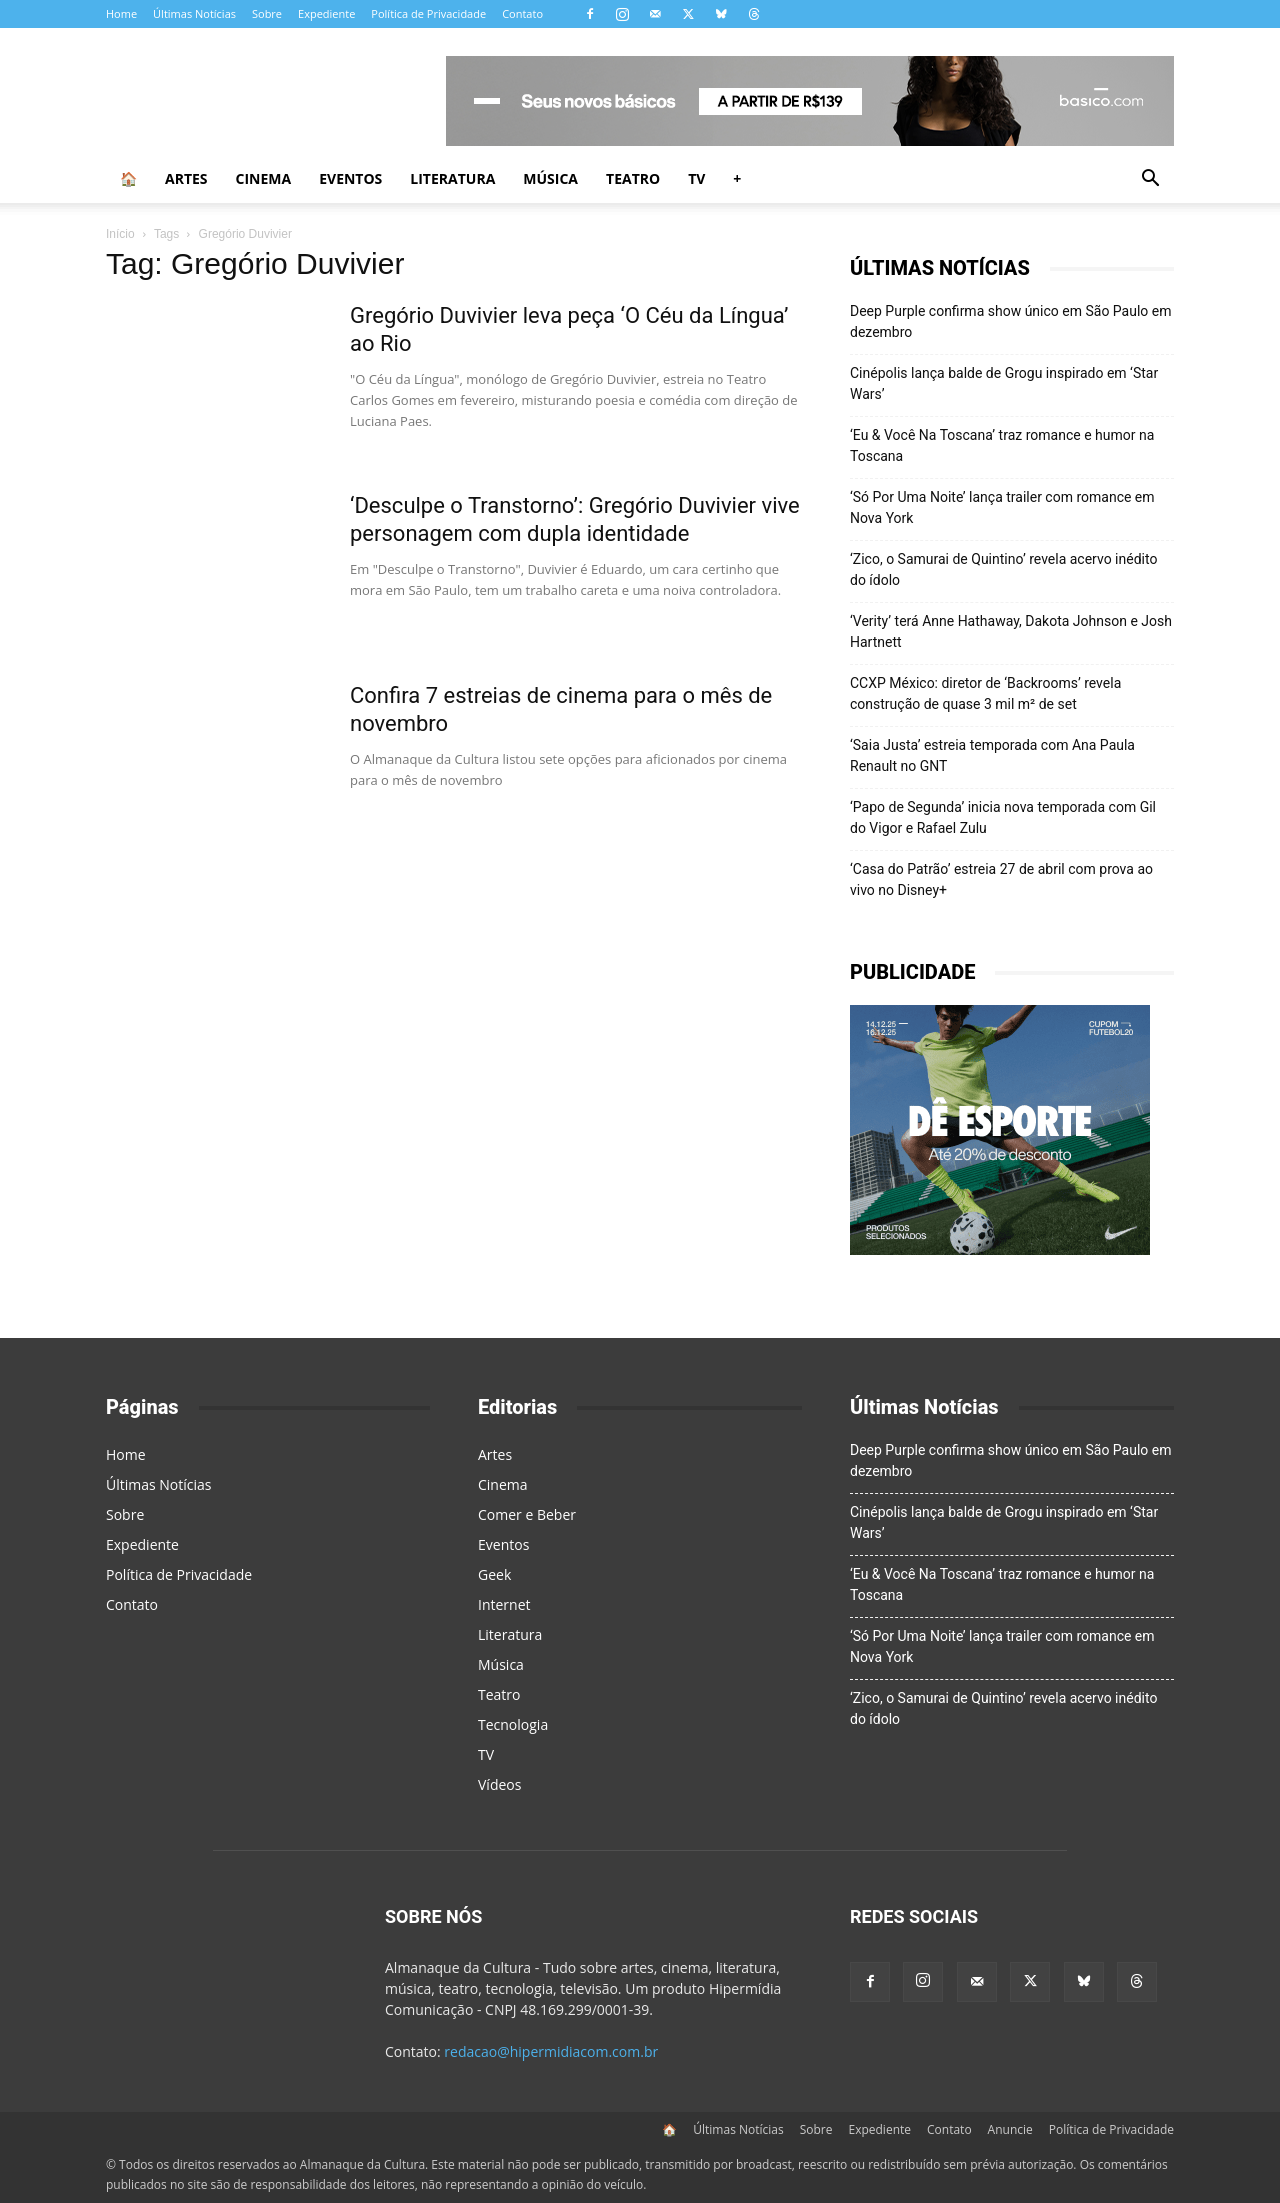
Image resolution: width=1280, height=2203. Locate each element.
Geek (494, 1574)
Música (550, 178)
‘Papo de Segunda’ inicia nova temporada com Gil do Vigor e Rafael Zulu (1003, 817)
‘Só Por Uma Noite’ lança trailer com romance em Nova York (1002, 507)
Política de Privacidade (428, 13)
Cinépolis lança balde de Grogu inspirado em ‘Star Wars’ (1004, 383)
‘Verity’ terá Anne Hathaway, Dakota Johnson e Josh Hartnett (1011, 631)
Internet (504, 1604)
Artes (186, 178)
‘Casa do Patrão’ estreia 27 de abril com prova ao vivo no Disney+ (1001, 879)
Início (120, 234)
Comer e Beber (527, 1514)
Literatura (452, 178)
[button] (1150, 180)
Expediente (326, 13)
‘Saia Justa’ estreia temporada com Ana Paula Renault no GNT (992, 755)
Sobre (267, 13)
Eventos (350, 178)
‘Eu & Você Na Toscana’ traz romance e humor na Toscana (1002, 445)
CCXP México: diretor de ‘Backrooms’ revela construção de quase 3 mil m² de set (985, 693)
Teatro (633, 178)
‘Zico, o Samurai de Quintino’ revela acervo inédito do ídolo (1003, 569)
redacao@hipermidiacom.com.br (551, 2051)
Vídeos (499, 1784)
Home (121, 13)
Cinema (264, 178)
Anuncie (1010, 2129)
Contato (522, 13)
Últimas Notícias (194, 13)
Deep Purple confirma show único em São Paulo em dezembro (1011, 321)
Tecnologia (513, 1724)
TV (696, 178)
